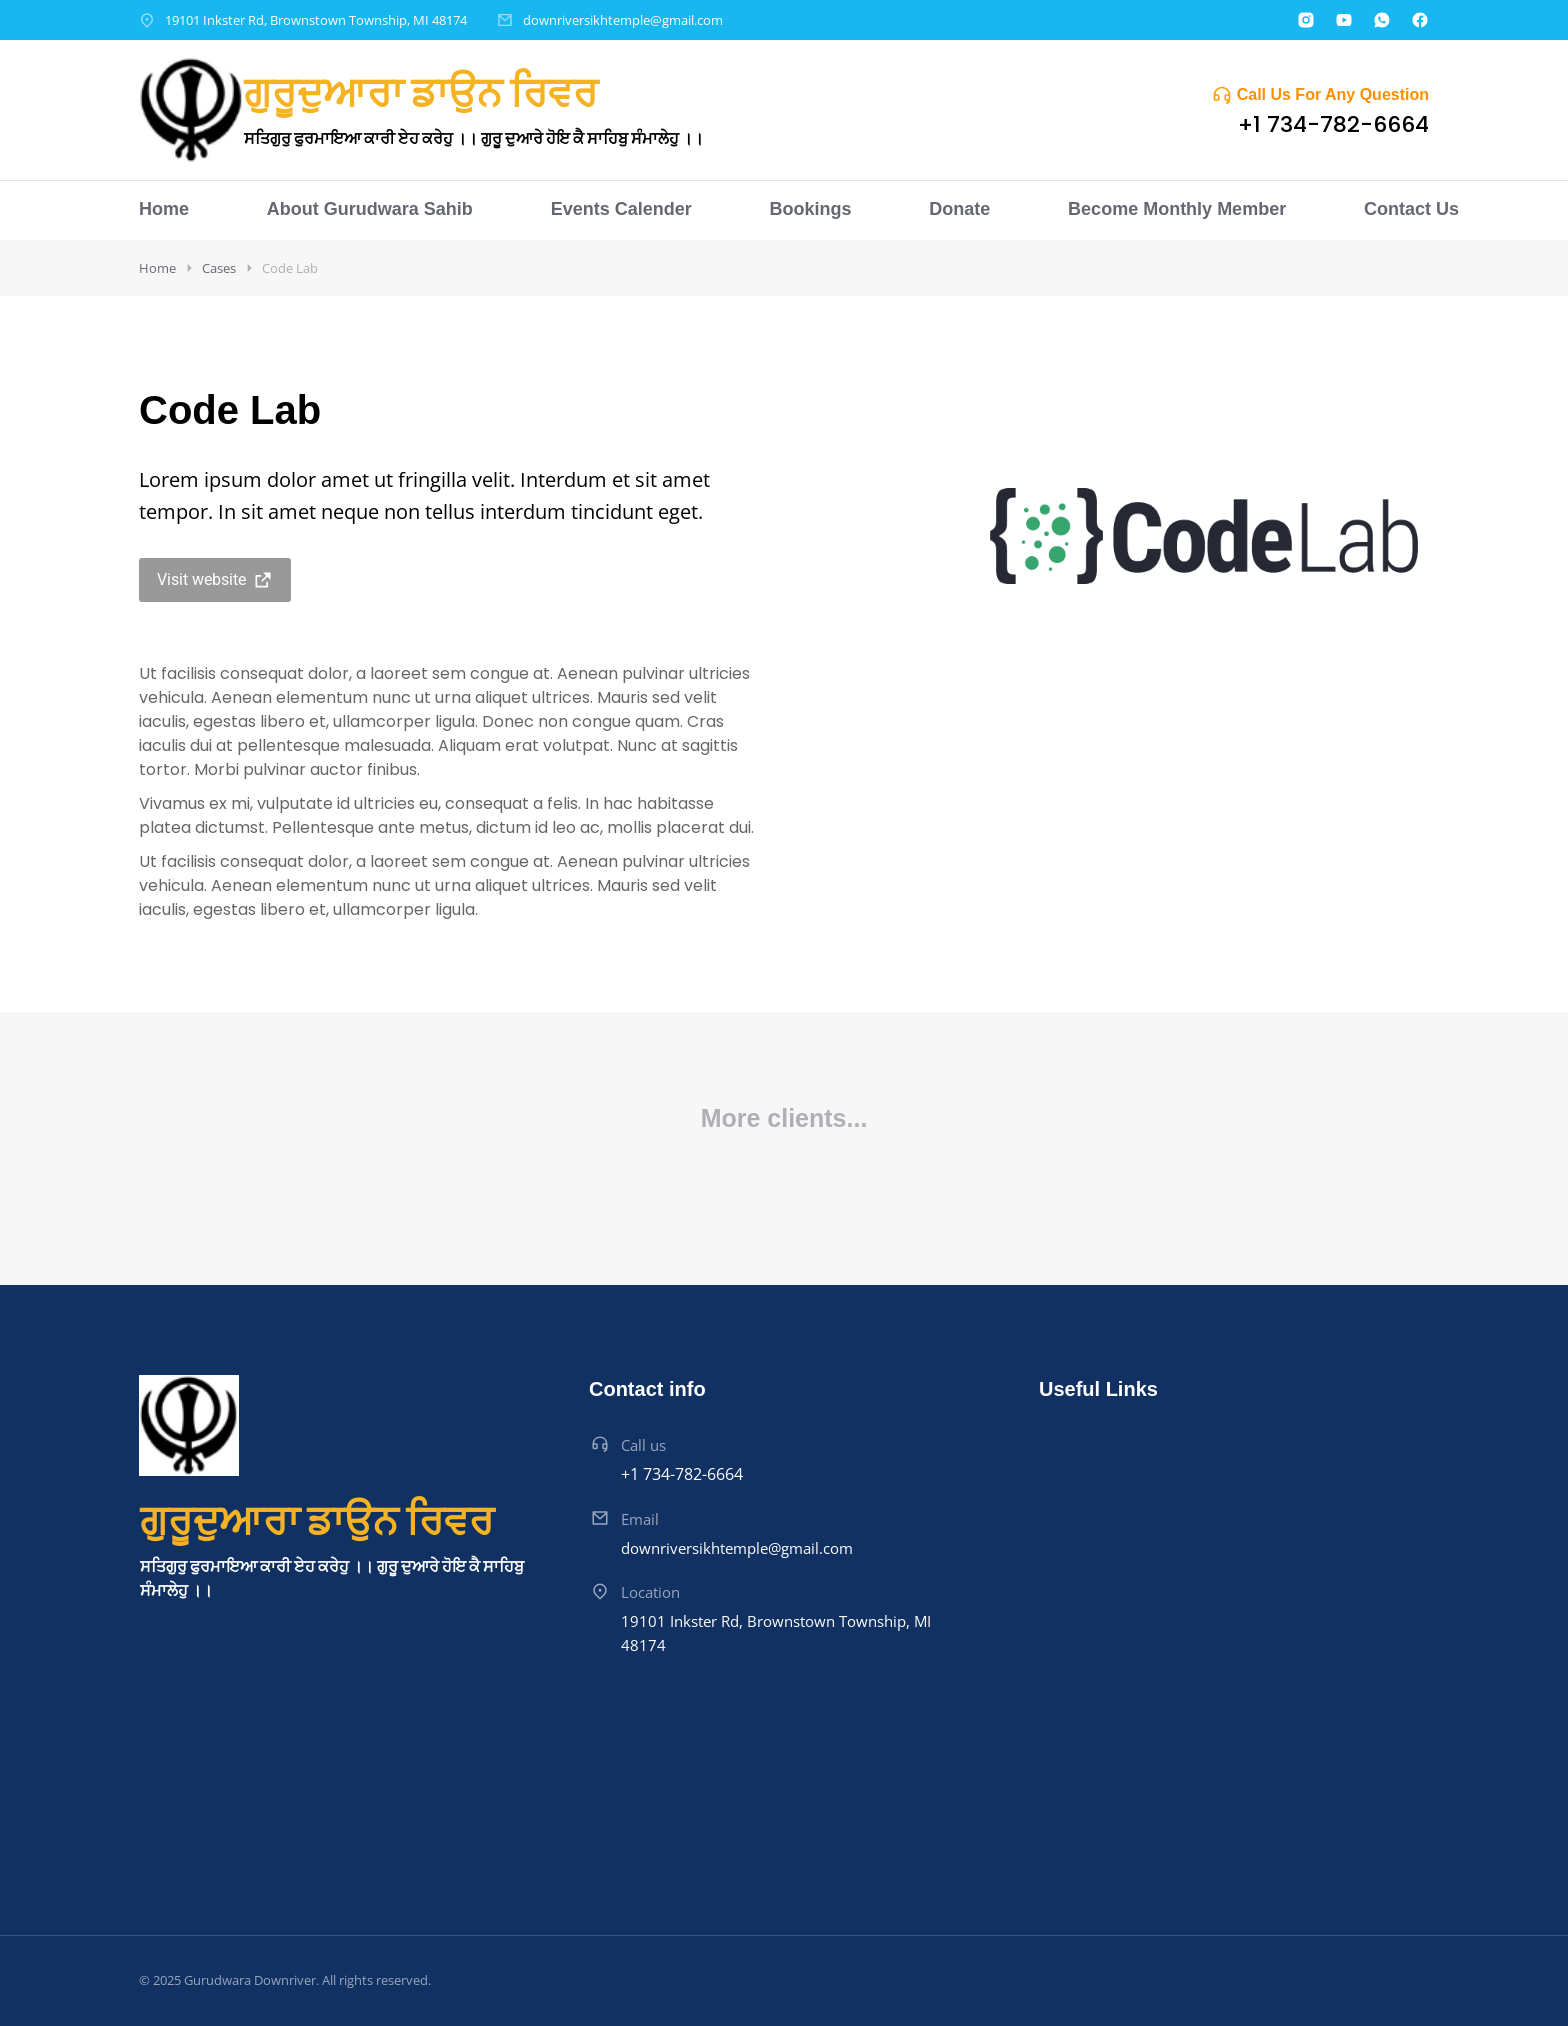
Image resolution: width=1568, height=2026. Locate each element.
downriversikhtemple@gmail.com (623, 20)
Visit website (215, 580)
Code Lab (290, 268)
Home (157, 268)
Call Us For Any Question (1333, 94)
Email (640, 1519)
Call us (643, 1445)
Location (650, 1592)
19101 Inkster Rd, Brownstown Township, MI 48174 (316, 20)
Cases (219, 268)
